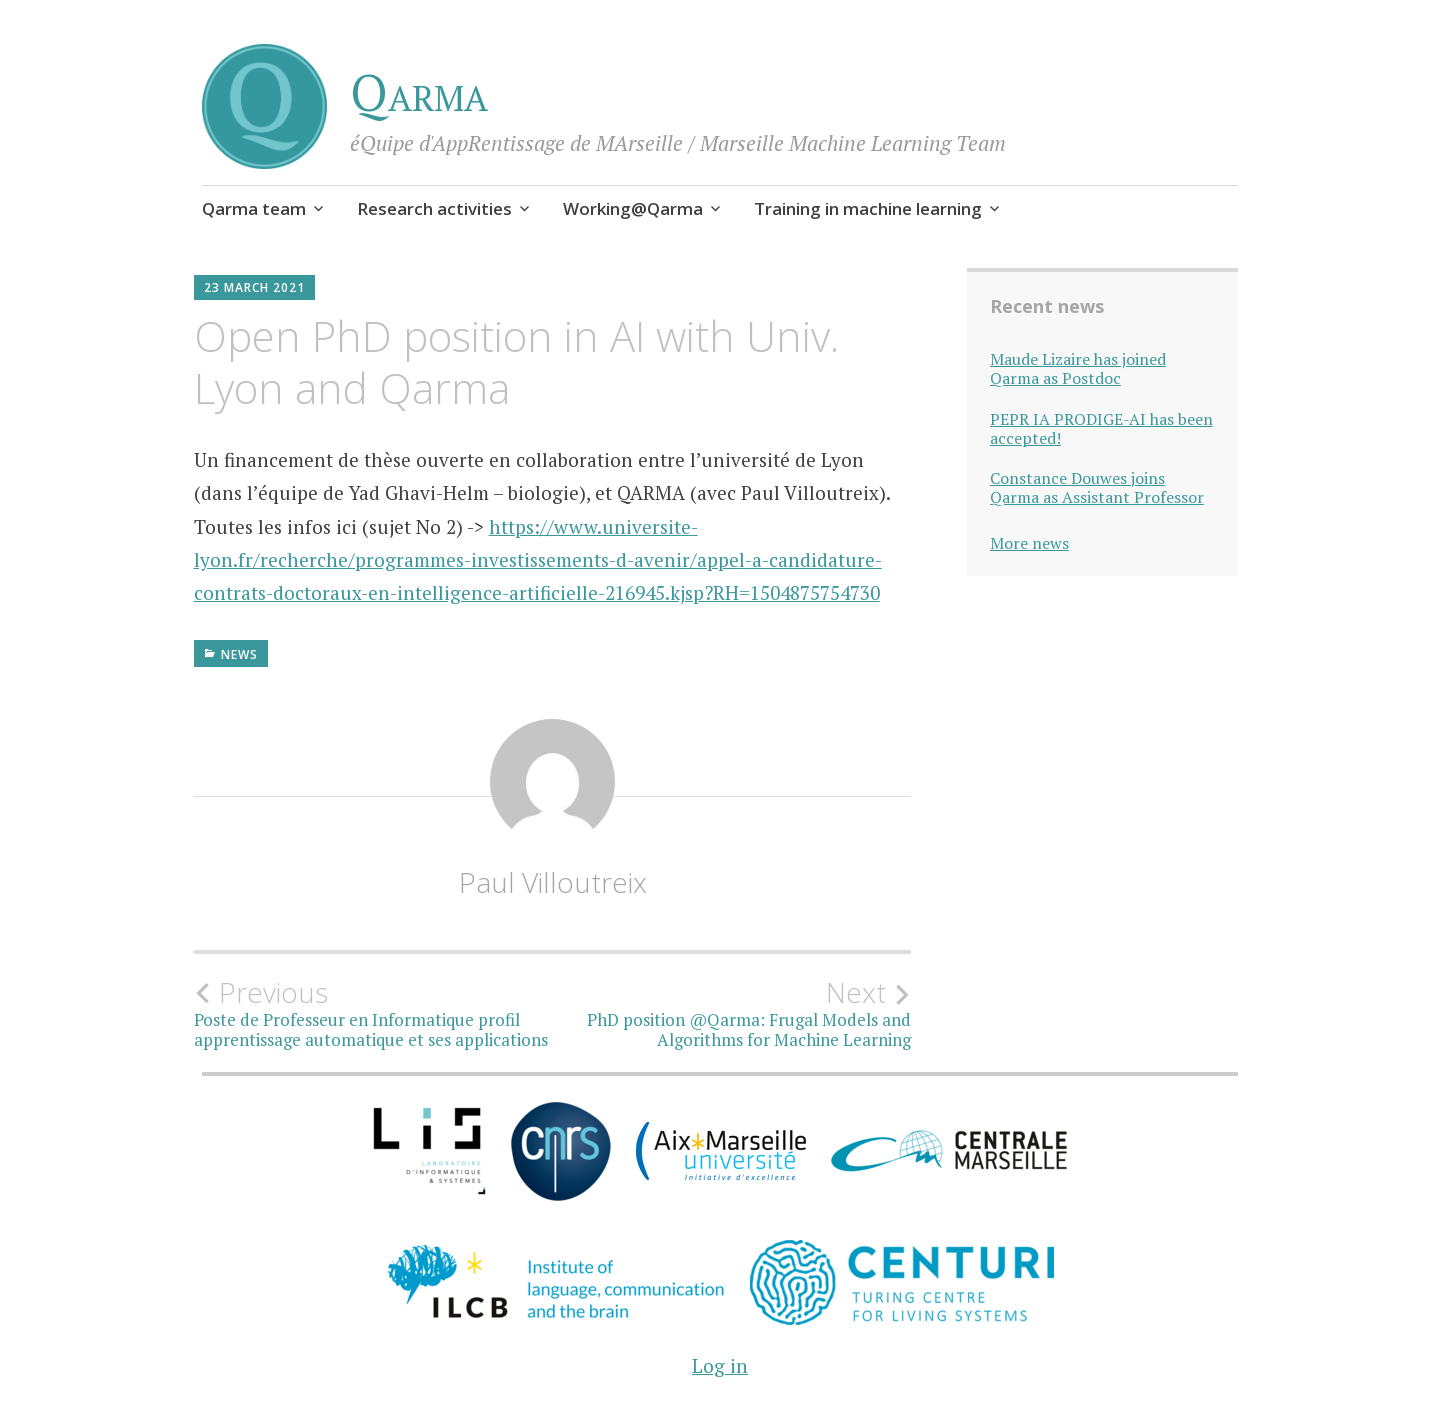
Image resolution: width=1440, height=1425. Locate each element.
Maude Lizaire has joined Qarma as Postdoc (1078, 369)
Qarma (419, 92)
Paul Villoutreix (553, 882)
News (239, 654)
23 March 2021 (254, 287)
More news (1029, 543)
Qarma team (254, 208)
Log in (720, 1365)
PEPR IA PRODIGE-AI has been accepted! (1101, 429)
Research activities (434, 208)
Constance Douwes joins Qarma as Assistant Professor (1097, 488)
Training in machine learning (868, 208)
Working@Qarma (633, 208)
